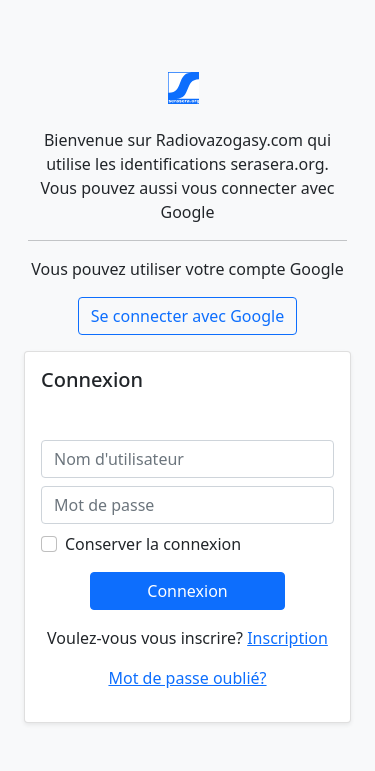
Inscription (287, 638)
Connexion (187, 591)
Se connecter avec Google (187, 316)
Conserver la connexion (153, 544)
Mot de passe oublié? (187, 678)
